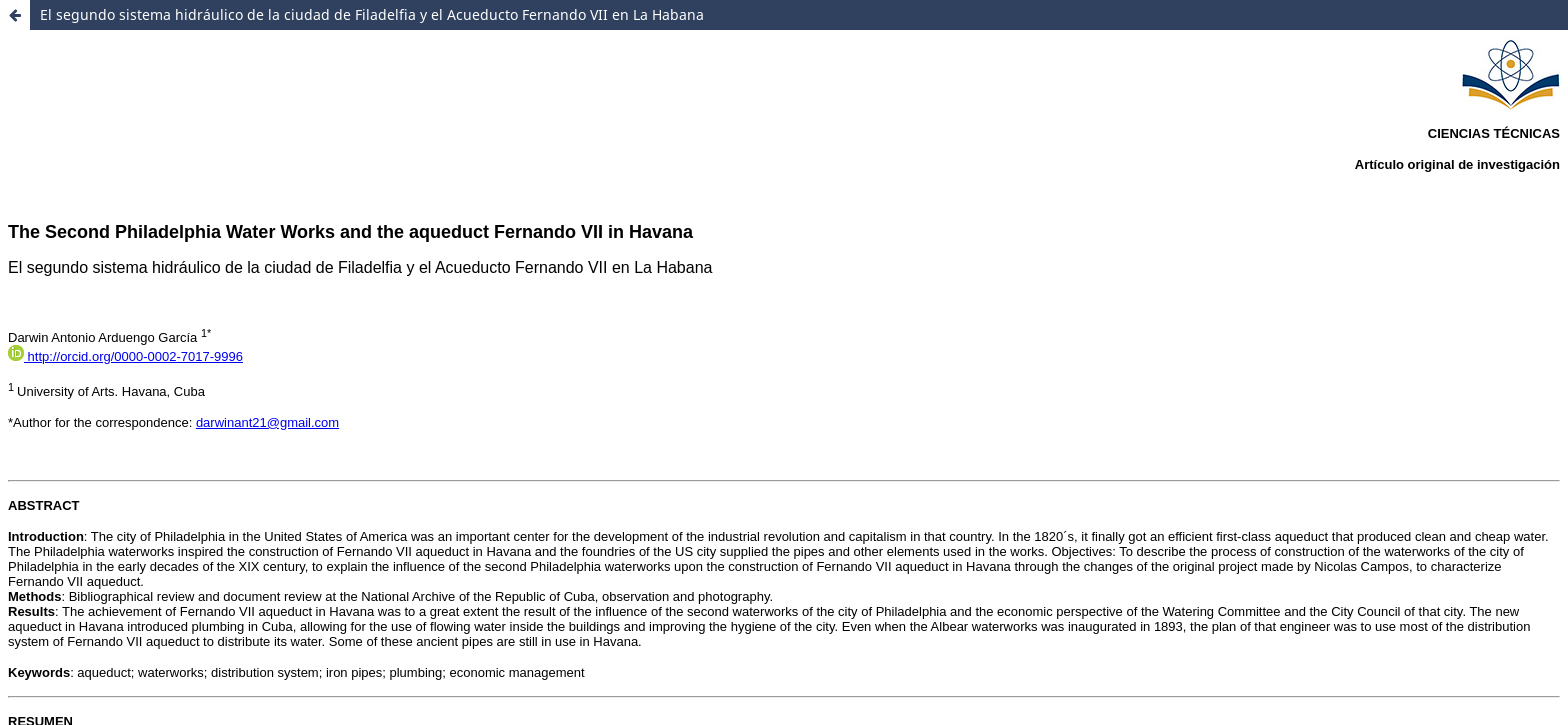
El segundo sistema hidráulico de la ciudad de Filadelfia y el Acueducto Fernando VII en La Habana (372, 14)
